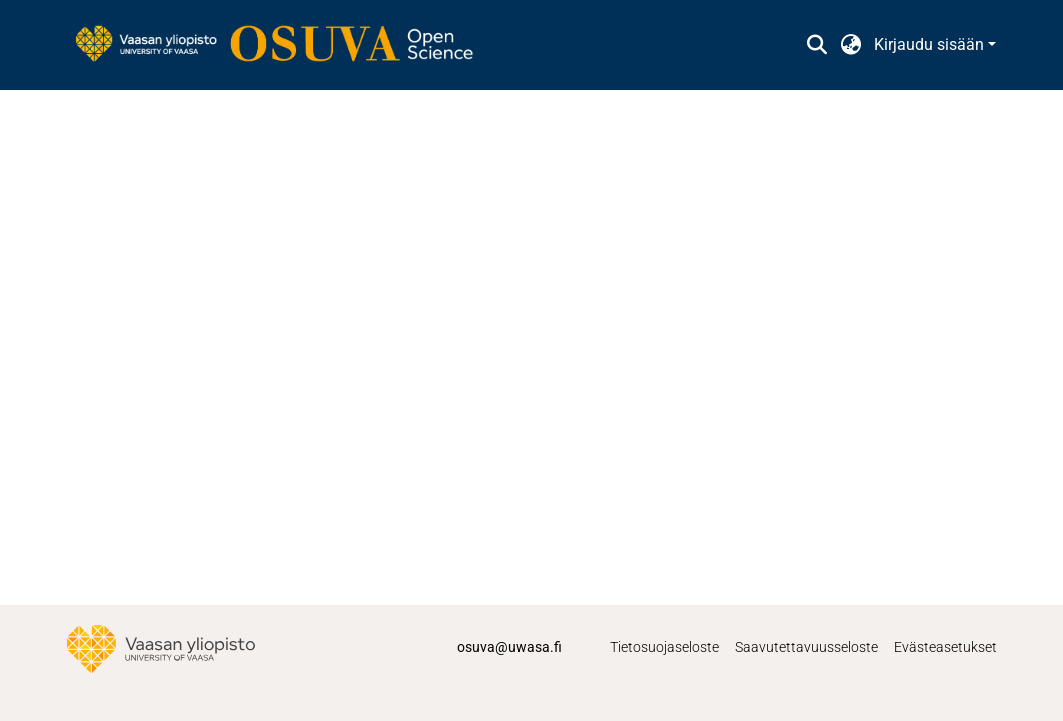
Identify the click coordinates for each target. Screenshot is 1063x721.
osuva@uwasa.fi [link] (509, 647)
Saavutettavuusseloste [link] (806, 647)
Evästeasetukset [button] (945, 647)
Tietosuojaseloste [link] (664, 647)
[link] (284, 45)
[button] (817, 45)
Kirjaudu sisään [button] (931, 44)
